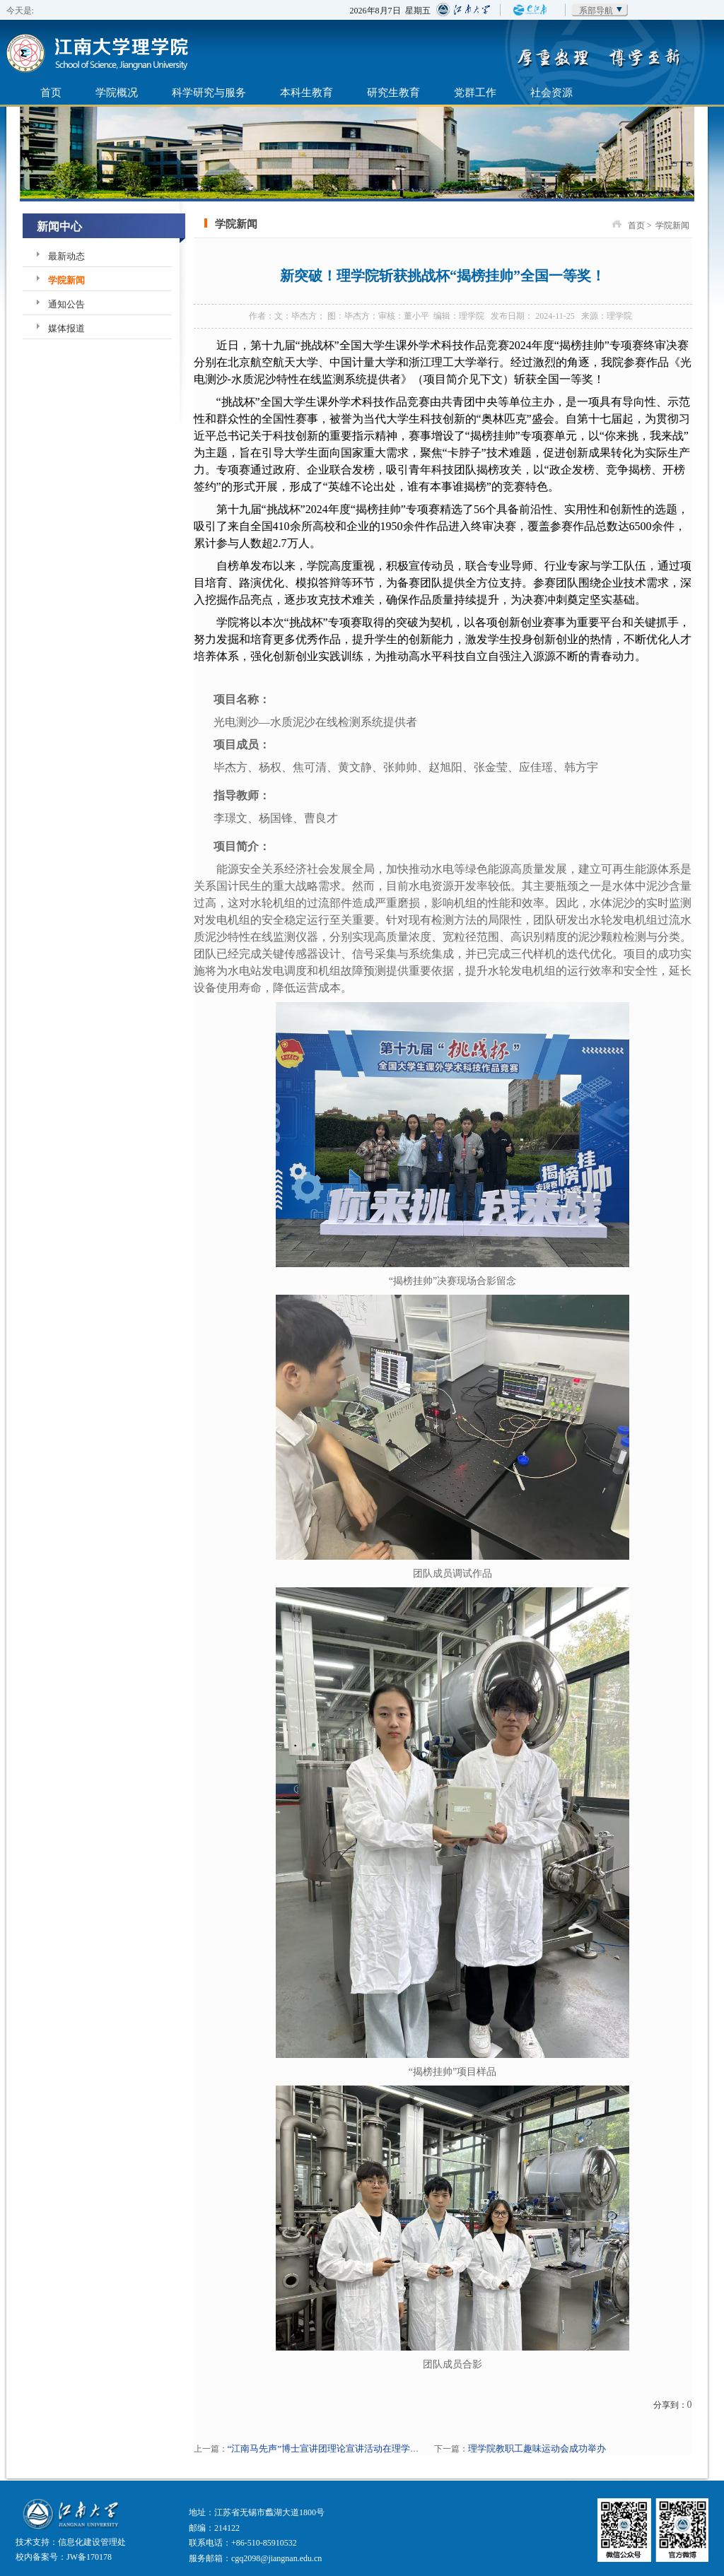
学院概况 (116, 92)
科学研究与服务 (209, 92)
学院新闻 (66, 280)
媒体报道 (66, 328)
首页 (51, 92)
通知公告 (66, 304)
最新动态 (66, 256)
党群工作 (475, 92)
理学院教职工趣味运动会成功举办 (537, 2448)
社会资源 (551, 92)
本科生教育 (306, 92)
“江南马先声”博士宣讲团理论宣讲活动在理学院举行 (333, 2448)
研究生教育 (393, 92)
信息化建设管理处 (92, 2542)
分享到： (670, 2405)
